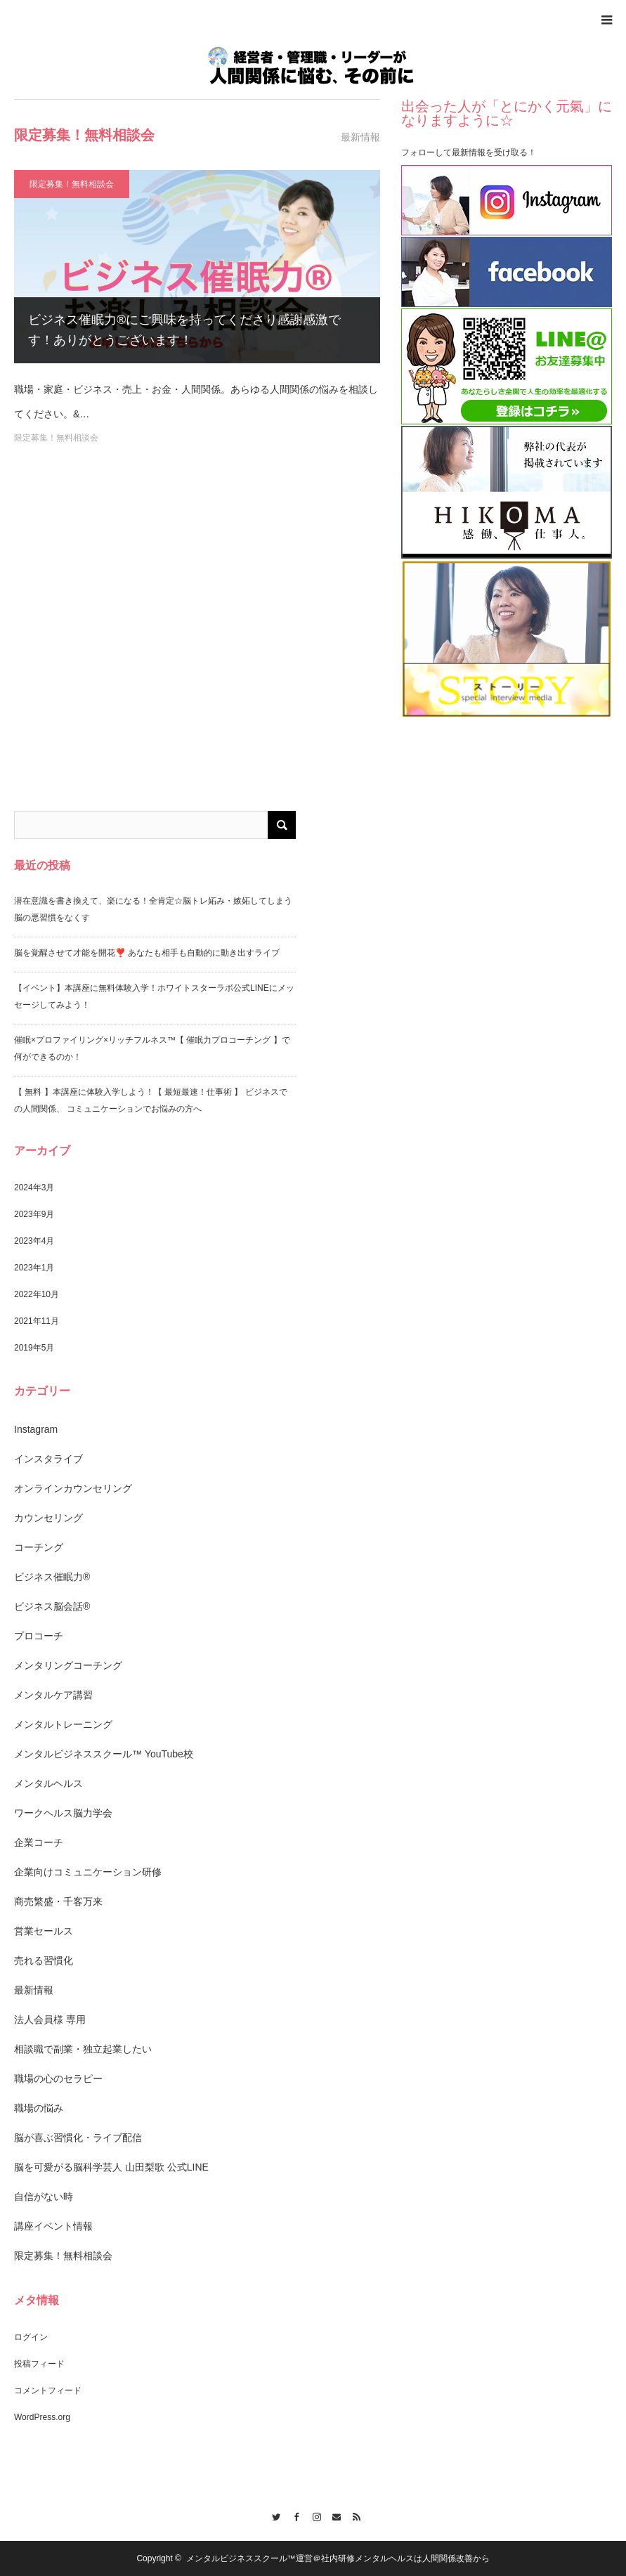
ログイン (31, 2337)
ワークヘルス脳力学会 (63, 1813)
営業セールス (43, 1931)
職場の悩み (38, 2108)
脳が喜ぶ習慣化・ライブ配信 (78, 2137)
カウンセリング (48, 1517)
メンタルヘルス (48, 1783)
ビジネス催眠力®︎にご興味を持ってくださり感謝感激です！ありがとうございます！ (184, 330)
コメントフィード (47, 2390)
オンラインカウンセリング (73, 1488)
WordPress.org (42, 2417)
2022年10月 (36, 1294)
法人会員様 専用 (50, 2019)
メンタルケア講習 (53, 1694)
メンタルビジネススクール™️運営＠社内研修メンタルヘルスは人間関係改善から (338, 2558)
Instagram (36, 1429)
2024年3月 (34, 1187)
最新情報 (33, 1990)
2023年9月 (34, 1214)
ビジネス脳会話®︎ (52, 1606)
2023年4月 (34, 1241)
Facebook (292, 2514)
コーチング (38, 1547)
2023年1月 (34, 1268)
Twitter (272, 2514)
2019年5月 (34, 1348)
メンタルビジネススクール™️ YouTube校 (103, 1753)
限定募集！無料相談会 (72, 184)
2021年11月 (36, 1321)
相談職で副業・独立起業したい (83, 2049)
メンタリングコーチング (68, 1665)
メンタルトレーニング (63, 1724)
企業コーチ (38, 1842)
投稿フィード (39, 2364)
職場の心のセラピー (58, 2078)
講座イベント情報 (53, 2226)
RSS (354, 2514)
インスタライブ (48, 1458)
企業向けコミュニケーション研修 (88, 1872)
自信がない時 (43, 2196)
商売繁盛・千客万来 (58, 1901)
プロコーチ (38, 1635)
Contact (333, 2514)
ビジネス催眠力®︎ (52, 1576)
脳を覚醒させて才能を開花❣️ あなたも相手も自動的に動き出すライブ (147, 953)
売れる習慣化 (43, 1960)
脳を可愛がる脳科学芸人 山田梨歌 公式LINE (111, 2167)
